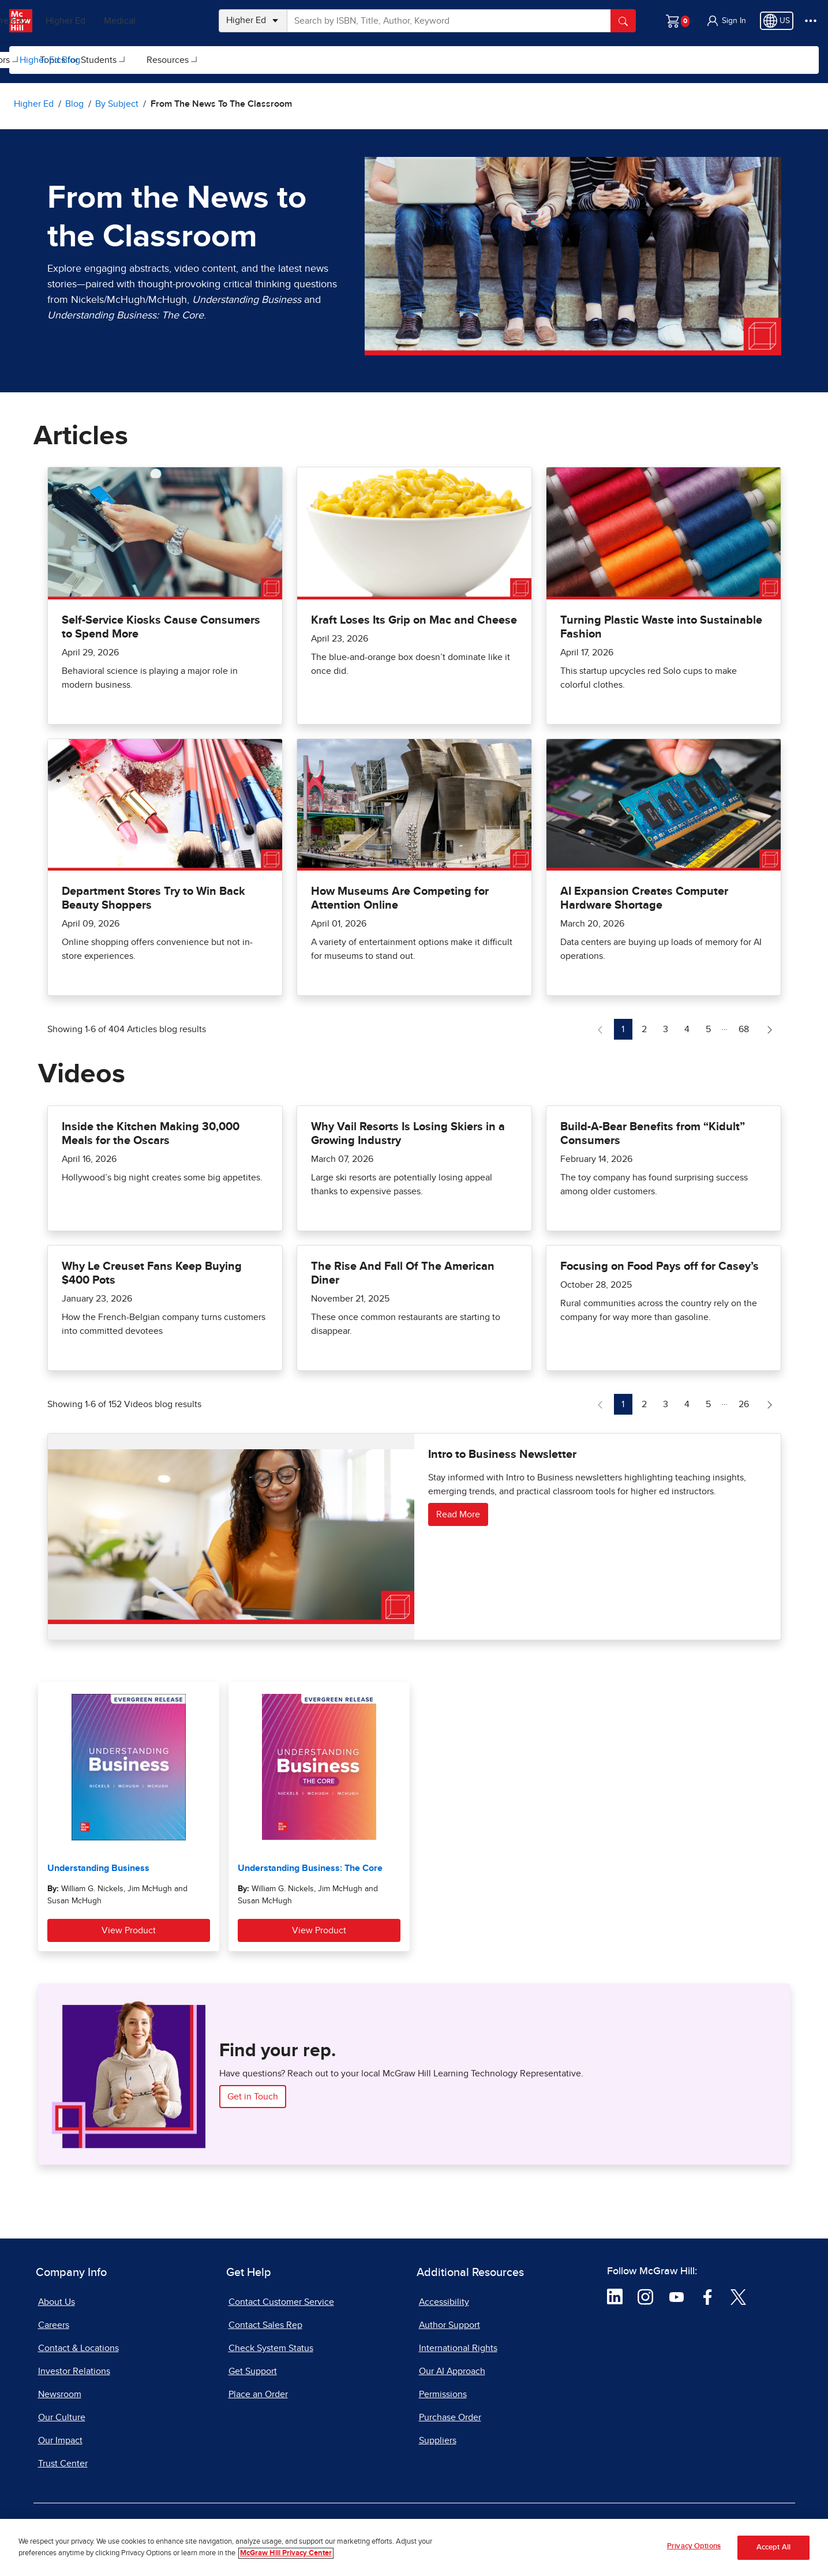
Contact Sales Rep (265, 2325)
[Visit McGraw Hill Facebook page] (707, 2296)
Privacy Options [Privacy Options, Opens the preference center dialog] (694, 2546)
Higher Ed (116, 20)
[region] (414, 2547)
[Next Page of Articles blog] (769, 1029)
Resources (415, 60)
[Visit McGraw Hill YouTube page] (676, 2296)
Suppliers (437, 2440)
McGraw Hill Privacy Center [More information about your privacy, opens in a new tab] (286, 2553)
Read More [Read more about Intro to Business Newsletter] (458, 1514)
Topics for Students (325, 60)
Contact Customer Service (281, 2302)
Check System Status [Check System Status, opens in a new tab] (270, 2348)
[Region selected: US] (776, 21)
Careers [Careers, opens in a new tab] (53, 2325)
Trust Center (63, 2463)
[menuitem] (121, 60)
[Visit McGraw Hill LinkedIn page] (615, 2296)
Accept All (773, 2547)
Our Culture (61, 2417)
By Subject (122, 60)
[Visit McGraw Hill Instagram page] (645, 2296)
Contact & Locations (78, 2348)
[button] (726, 21)
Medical (170, 20)
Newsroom (59, 2394)
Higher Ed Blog (50, 60)
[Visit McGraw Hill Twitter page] (738, 2296)
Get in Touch (252, 2096)
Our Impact (60, 2440)
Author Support (449, 2325)
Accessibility (444, 2302)
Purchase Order (450, 2417)
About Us (56, 2302)
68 (747, 1028)
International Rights (458, 2348)
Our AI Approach (452, 2371)
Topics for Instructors (215, 60)
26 (747, 1403)
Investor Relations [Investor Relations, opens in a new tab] (74, 2371)
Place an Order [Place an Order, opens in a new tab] (258, 2394)
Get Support (252, 2371)
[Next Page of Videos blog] (769, 1404)
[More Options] (811, 21)
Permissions (443, 2394)
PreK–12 (62, 20)
